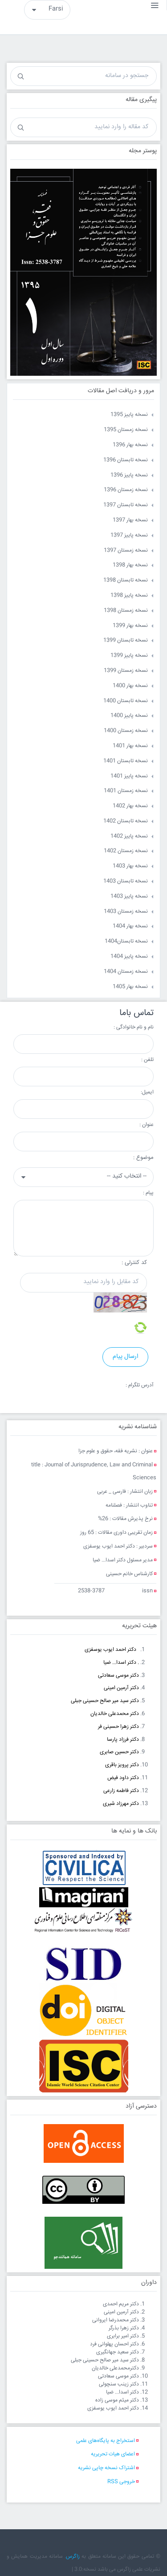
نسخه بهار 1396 (130, 445)
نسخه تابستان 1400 (125, 701)
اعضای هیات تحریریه (113, 2454)
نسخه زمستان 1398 (126, 610)
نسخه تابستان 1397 (125, 505)
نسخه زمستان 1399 (126, 670)
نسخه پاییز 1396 (129, 475)
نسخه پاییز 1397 (129, 535)
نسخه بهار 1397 (130, 520)
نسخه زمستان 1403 (126, 911)
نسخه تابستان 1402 (125, 821)
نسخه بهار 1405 (130, 987)
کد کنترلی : (134, 1262)
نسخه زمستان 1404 (126, 971)
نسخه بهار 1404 (130, 926)
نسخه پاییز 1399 (129, 655)
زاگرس (73, 2556)
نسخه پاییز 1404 (129, 956)
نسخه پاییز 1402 (129, 836)
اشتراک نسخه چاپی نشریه (106, 2468)
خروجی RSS (121, 2482)
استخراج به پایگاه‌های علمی (105, 2441)
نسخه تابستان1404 (126, 941)
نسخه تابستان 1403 (125, 881)
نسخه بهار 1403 (130, 866)
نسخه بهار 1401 (130, 746)
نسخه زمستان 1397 (126, 550)
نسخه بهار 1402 (130, 806)
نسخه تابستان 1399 (125, 640)
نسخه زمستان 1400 (126, 731)
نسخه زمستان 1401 (126, 791)
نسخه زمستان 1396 (126, 490)
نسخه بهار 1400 (130, 686)
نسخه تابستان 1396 (125, 460)
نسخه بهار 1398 (130, 565)
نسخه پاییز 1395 (129, 414)
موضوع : (143, 1157)
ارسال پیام (125, 1356)
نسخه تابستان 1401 (125, 761)
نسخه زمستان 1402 (126, 851)
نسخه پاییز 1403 (129, 896)
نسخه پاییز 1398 (129, 595)
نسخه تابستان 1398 (125, 580)
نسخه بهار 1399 (130, 626)
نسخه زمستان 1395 (126, 430)
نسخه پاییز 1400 (129, 715)
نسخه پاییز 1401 (129, 776)
